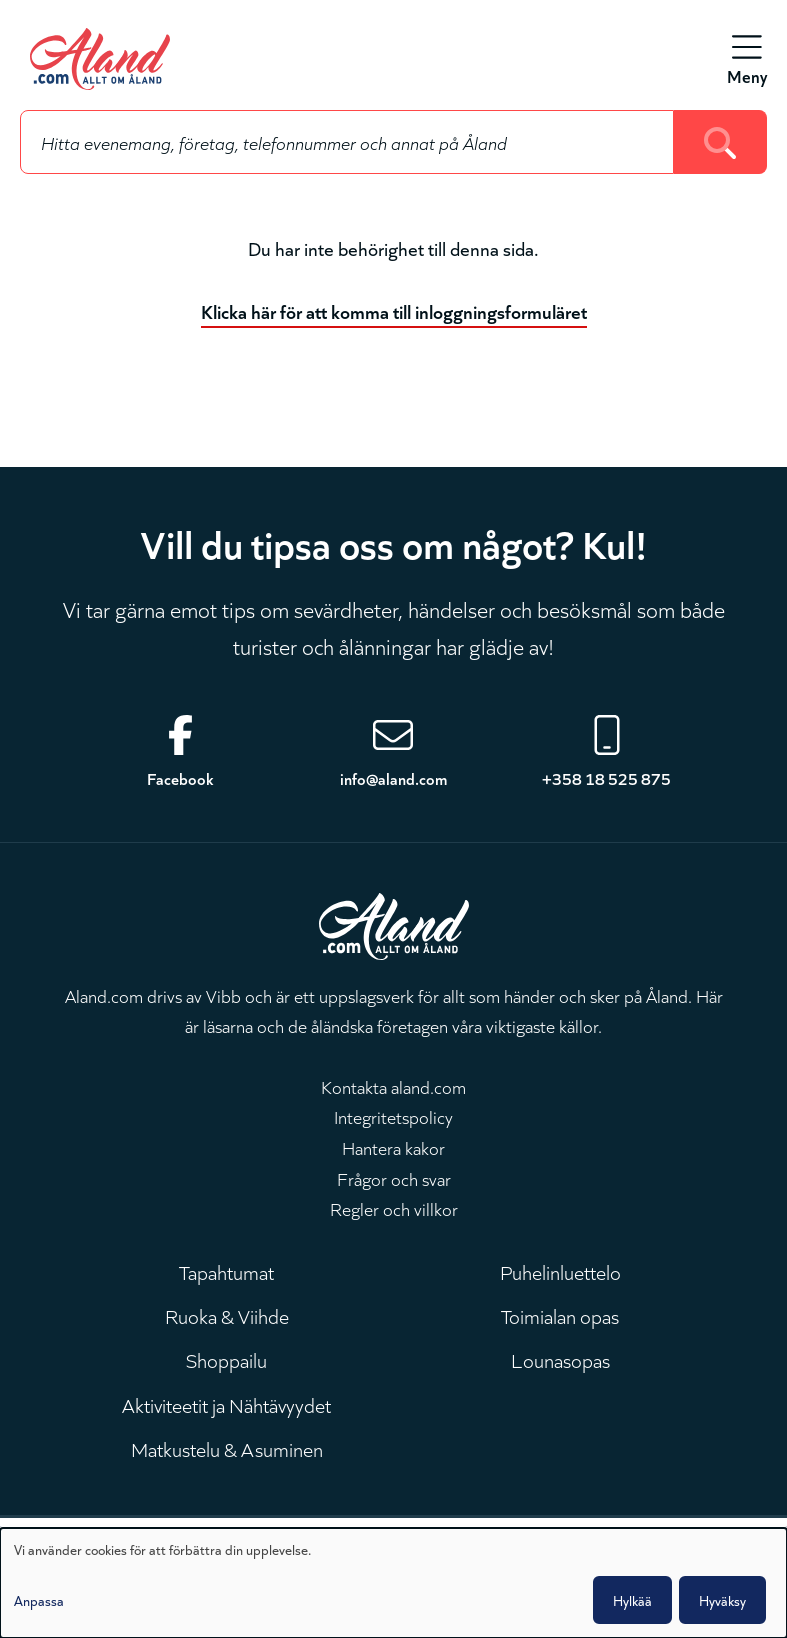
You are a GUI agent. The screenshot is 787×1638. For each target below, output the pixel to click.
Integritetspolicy (393, 1116)
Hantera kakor (393, 1147)
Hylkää (632, 1600)
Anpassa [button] (39, 1600)
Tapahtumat (226, 1271)
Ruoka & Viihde (227, 1315)
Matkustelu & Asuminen (227, 1448)
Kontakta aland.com (393, 1086)
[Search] (720, 142)
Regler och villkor (394, 1208)
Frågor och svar (394, 1178)
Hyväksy (722, 1600)
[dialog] (393, 1583)
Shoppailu (226, 1359)
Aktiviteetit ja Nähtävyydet (226, 1404)
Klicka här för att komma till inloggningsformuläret (394, 310)
